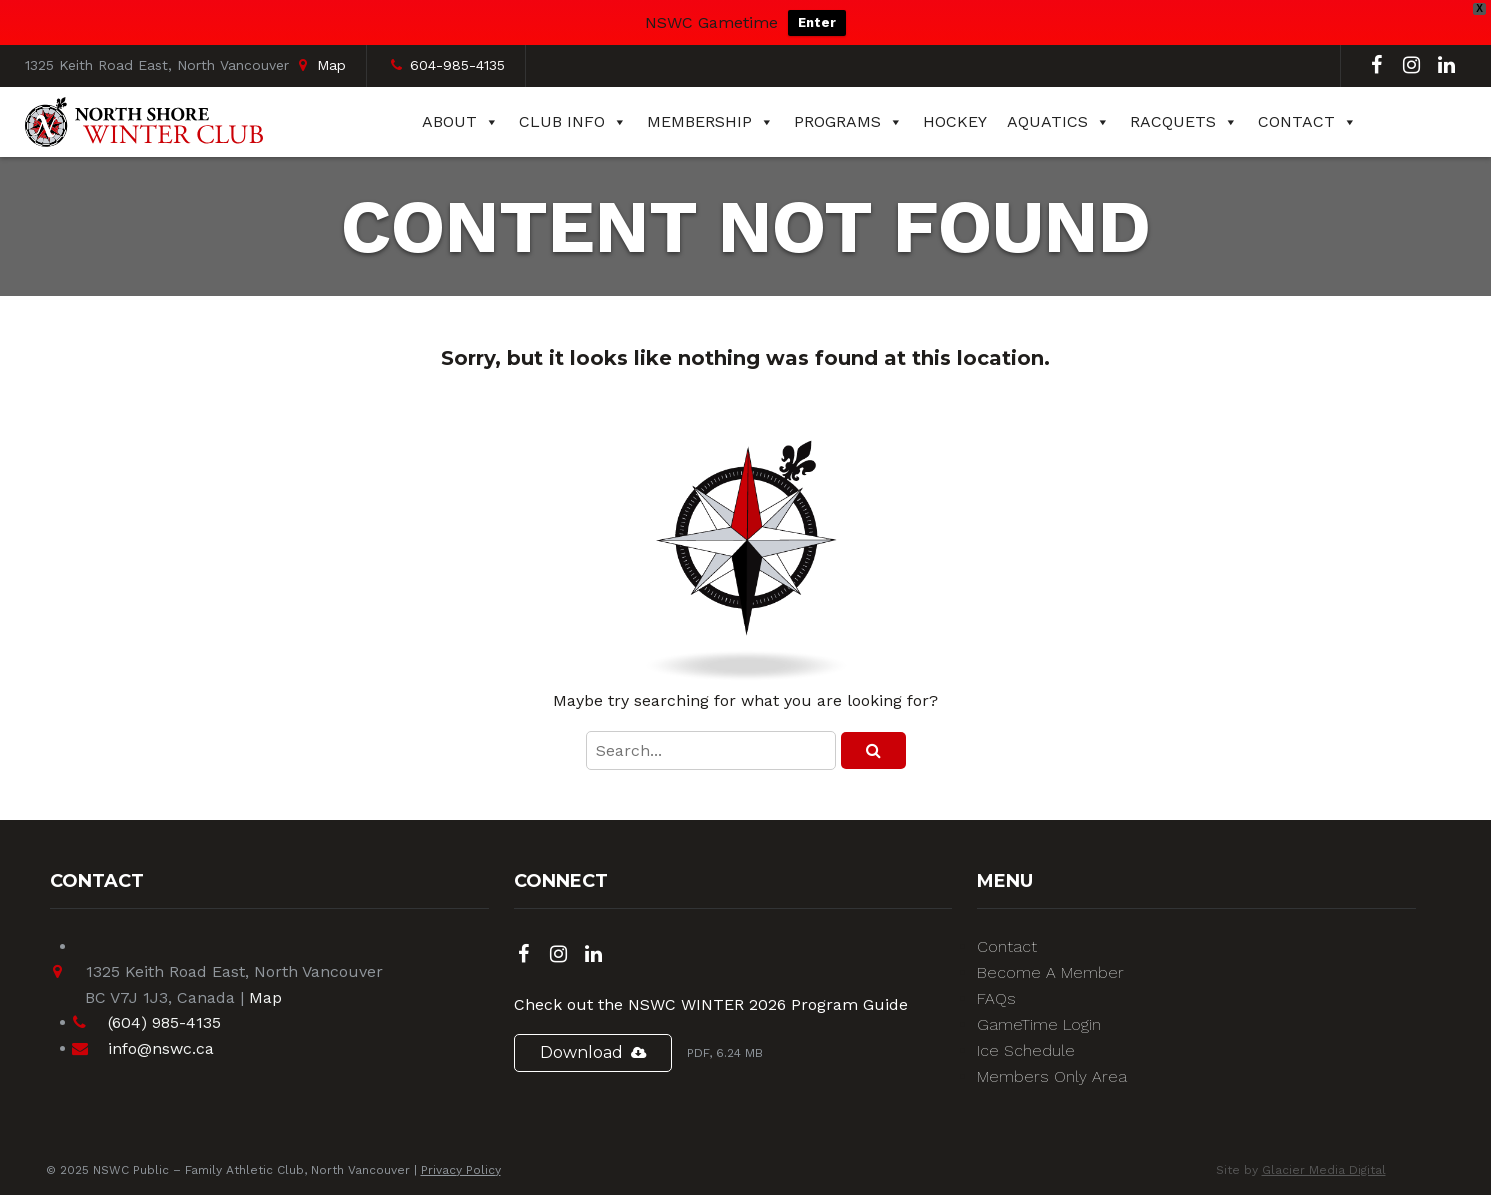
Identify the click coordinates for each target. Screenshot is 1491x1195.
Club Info (573, 122)
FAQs (996, 998)
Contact (1307, 122)
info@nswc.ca (161, 1048)
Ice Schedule (1026, 1050)
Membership (710, 122)
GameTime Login (1039, 1024)
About (460, 122)
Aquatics (1058, 122)
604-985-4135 (457, 65)
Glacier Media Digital (1324, 1170)
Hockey (955, 121)
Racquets (1184, 122)
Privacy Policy (461, 1170)
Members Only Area (1052, 1076)
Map (331, 65)
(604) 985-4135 (164, 1022)
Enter (817, 22)
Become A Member (1050, 972)
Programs (848, 122)
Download (581, 1052)
